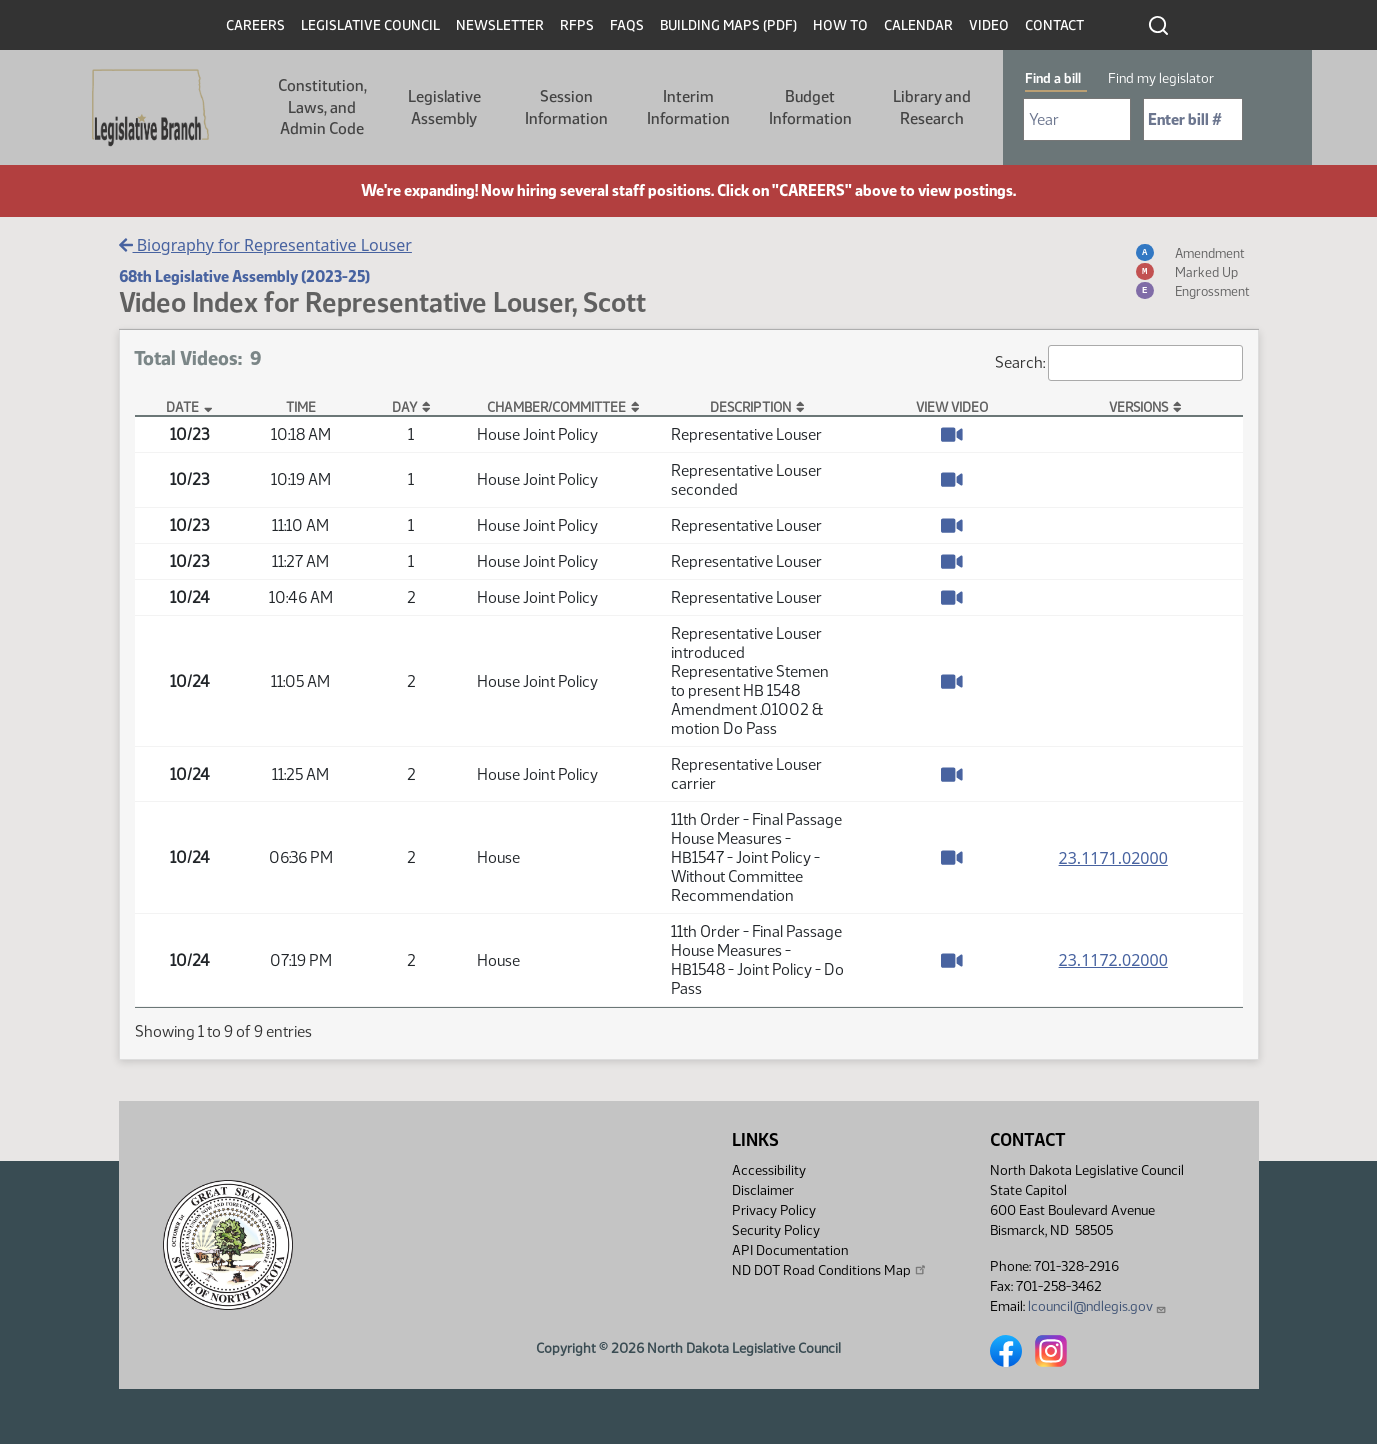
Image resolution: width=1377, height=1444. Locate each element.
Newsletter (500, 25)
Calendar (918, 25)
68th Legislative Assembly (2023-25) (244, 276)
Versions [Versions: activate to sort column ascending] (1138, 407)
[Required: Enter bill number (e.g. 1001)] (1193, 119)
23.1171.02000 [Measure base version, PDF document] (1113, 858)
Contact (1054, 25)
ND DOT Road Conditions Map (830, 1270)
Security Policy (776, 1230)
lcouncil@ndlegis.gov (1097, 1306)
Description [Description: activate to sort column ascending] (750, 407)
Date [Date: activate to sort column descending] (182, 407)
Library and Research (932, 107)
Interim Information (688, 107)
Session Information (566, 107)
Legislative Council (370, 25)
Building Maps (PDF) (728, 25)
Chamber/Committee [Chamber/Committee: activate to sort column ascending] (556, 407)
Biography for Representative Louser (265, 245)
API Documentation (790, 1250)
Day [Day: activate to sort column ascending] (404, 407)
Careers (255, 25)
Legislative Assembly (444, 107)
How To (840, 25)
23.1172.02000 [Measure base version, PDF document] (1113, 960)
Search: (1119, 363)
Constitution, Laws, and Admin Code (322, 107)
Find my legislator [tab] (1161, 78)
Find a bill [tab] (1053, 78)
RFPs (577, 25)
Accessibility (769, 1170)
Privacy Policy (774, 1210)
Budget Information (810, 107)
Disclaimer (763, 1190)
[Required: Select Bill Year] (1077, 119)
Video (989, 25)
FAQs (627, 25)
